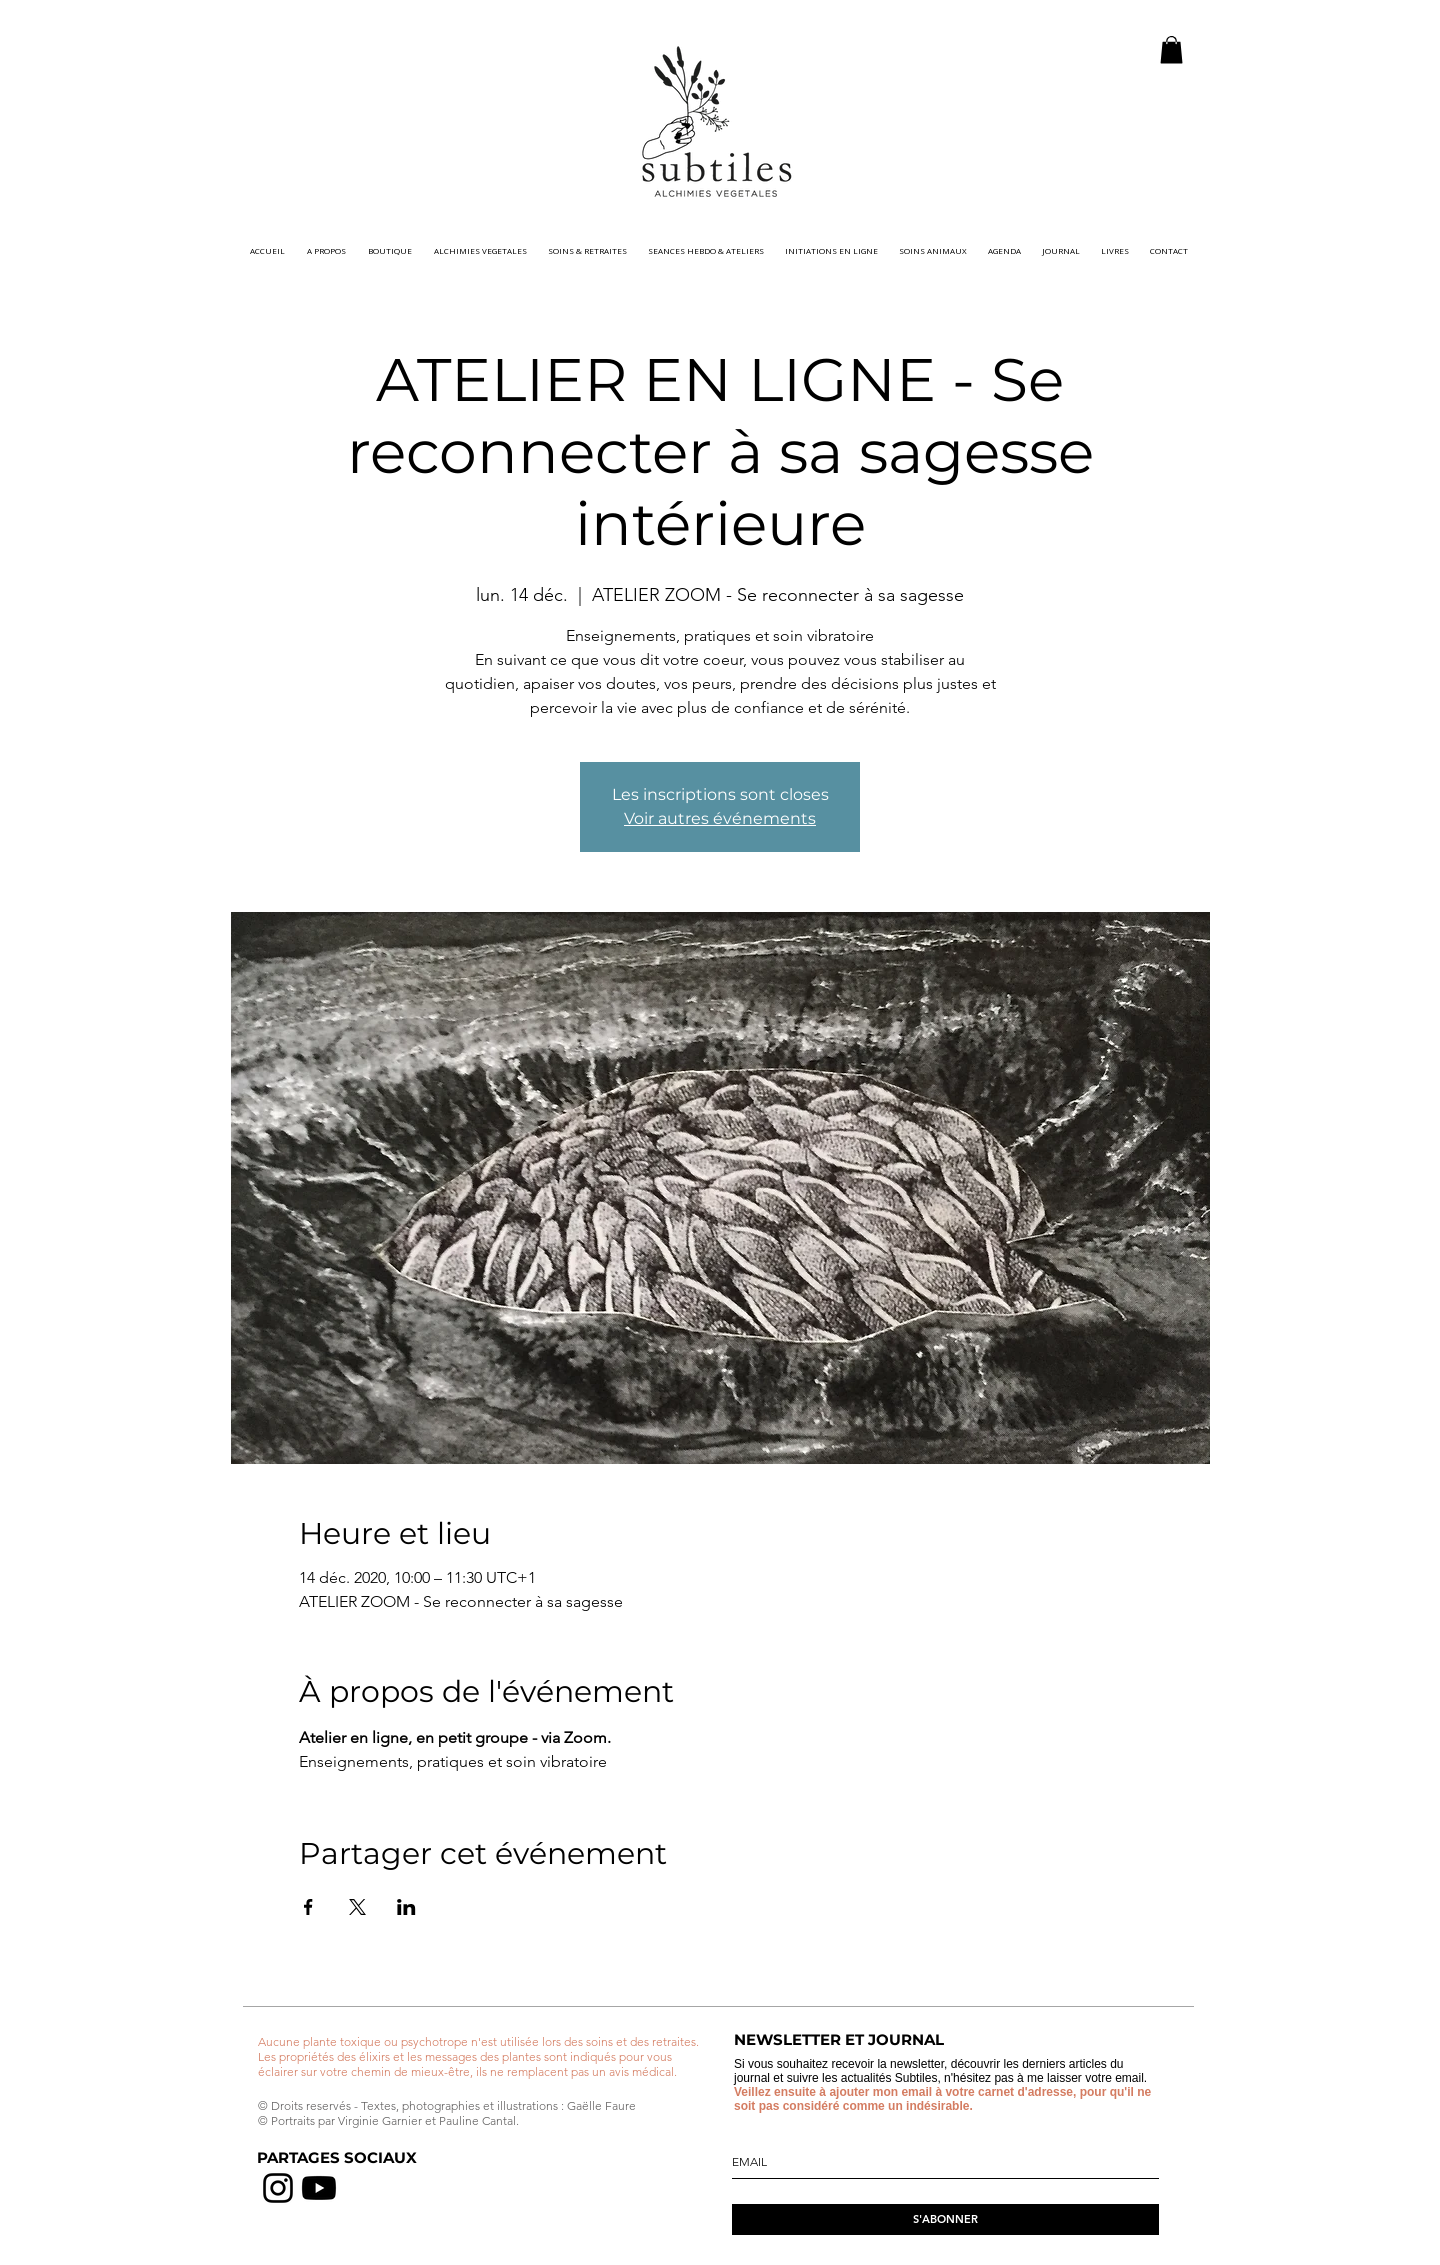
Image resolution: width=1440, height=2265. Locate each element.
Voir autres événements (720, 818)
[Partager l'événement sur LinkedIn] (406, 1907)
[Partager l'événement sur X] (357, 1907)
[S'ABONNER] (945, 2219)
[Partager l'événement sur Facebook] (308, 1907)
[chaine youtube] (319, 2188)
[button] (1171, 49)
